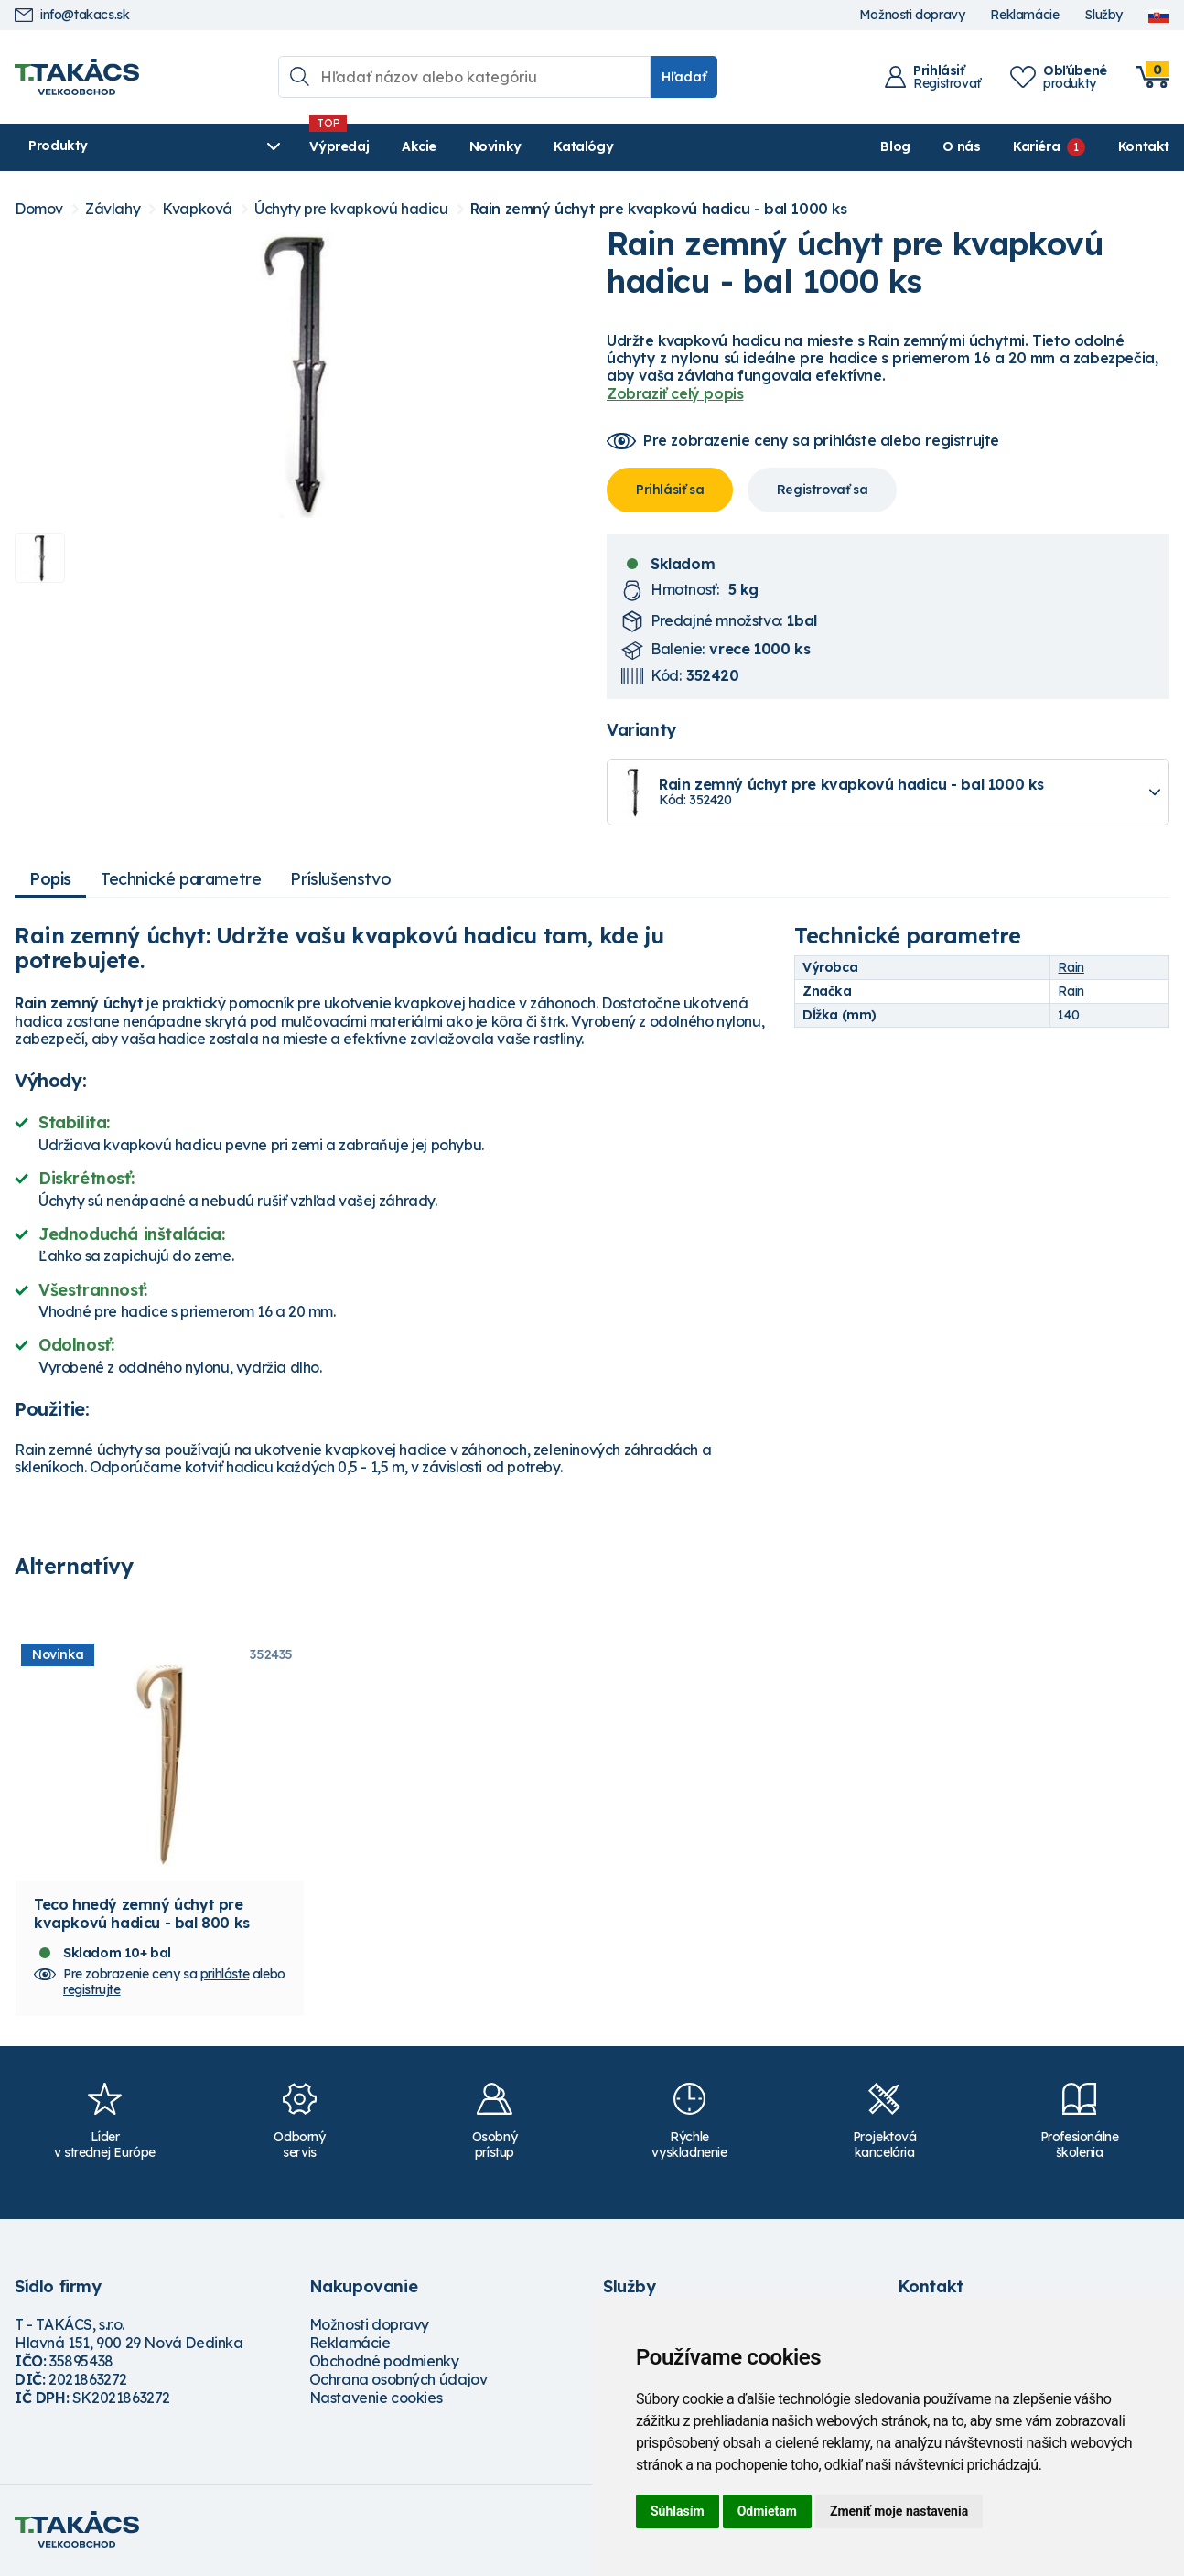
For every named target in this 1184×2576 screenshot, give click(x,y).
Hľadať (684, 77)
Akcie (372, 146)
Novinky (449, 146)
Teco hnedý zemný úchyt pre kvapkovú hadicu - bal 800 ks (142, 1916)
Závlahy (112, 209)
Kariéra (1036, 146)
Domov (39, 209)
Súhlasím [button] (678, 2511)
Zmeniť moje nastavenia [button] (899, 2511)
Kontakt (1143, 146)
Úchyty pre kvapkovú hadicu (351, 209)
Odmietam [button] (767, 2511)
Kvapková (197, 209)
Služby (1103, 15)
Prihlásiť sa (670, 489)
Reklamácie (1024, 15)
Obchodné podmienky (384, 2364)
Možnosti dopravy (912, 15)
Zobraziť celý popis (675, 393)
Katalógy (537, 146)
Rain (1070, 967)
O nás (961, 146)
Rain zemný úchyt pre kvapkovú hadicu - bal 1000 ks (658, 209)
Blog (895, 146)
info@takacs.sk (72, 15)
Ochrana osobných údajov (398, 2382)
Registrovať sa (822, 489)
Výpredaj (293, 146)
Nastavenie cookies (376, 2400)
